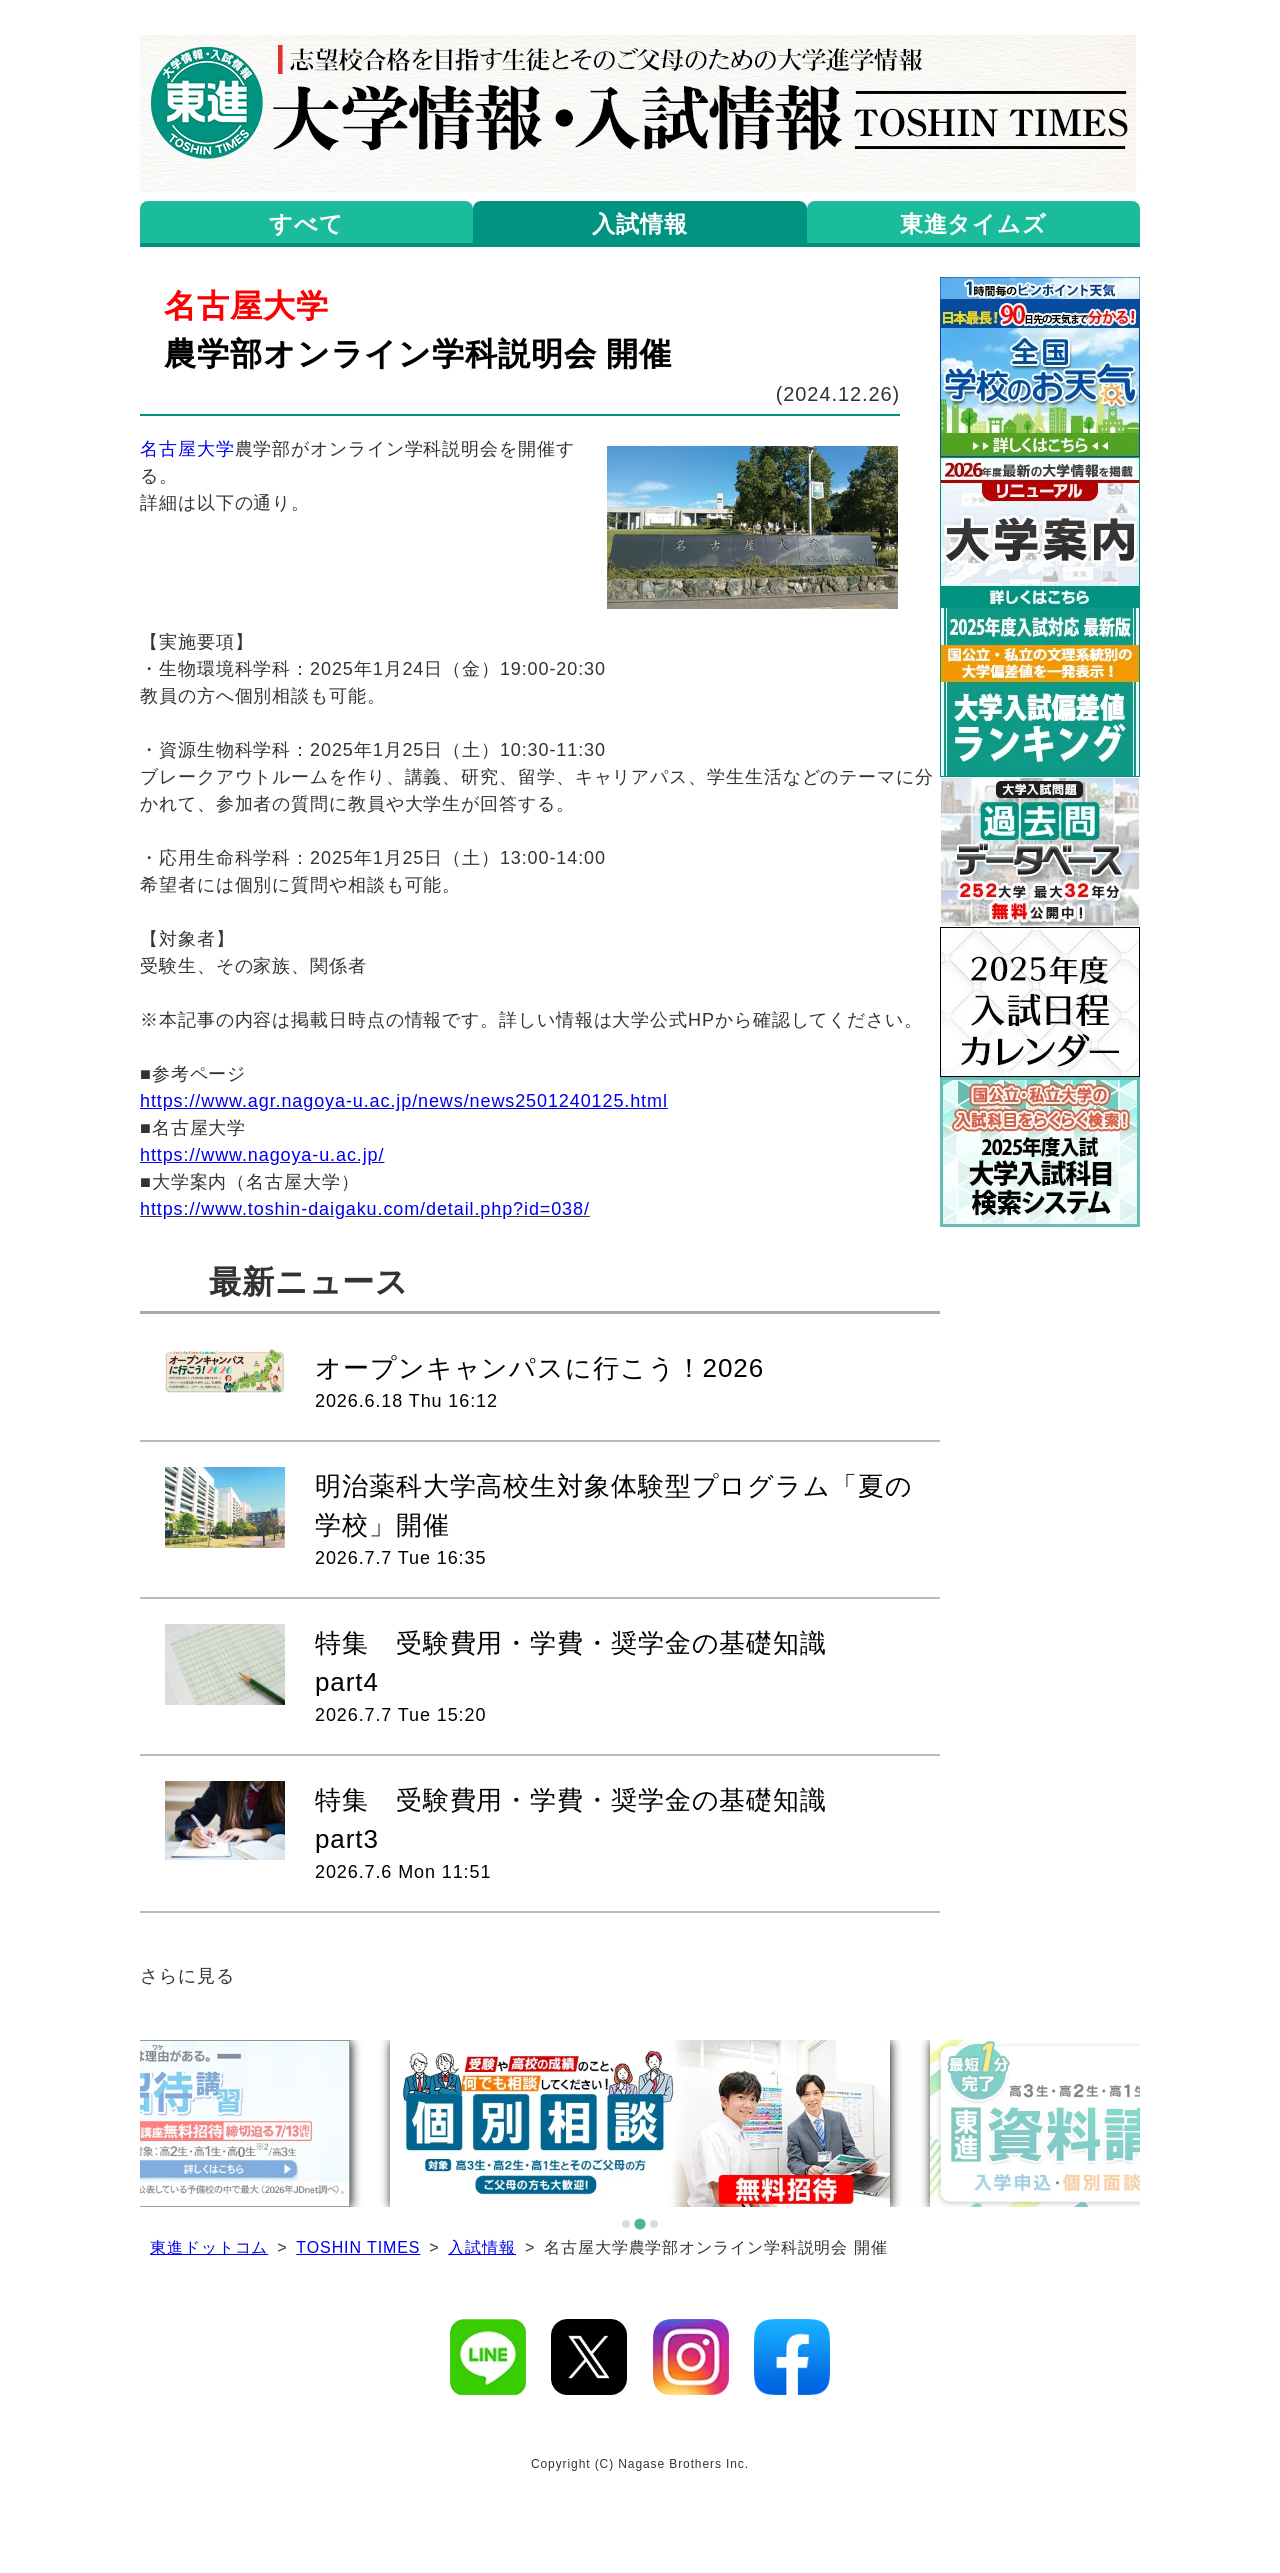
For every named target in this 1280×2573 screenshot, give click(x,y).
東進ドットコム (209, 2247)
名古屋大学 (187, 449)
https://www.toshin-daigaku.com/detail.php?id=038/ (365, 1209)
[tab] (626, 2224)
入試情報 (482, 2247)
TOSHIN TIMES (358, 2247)
